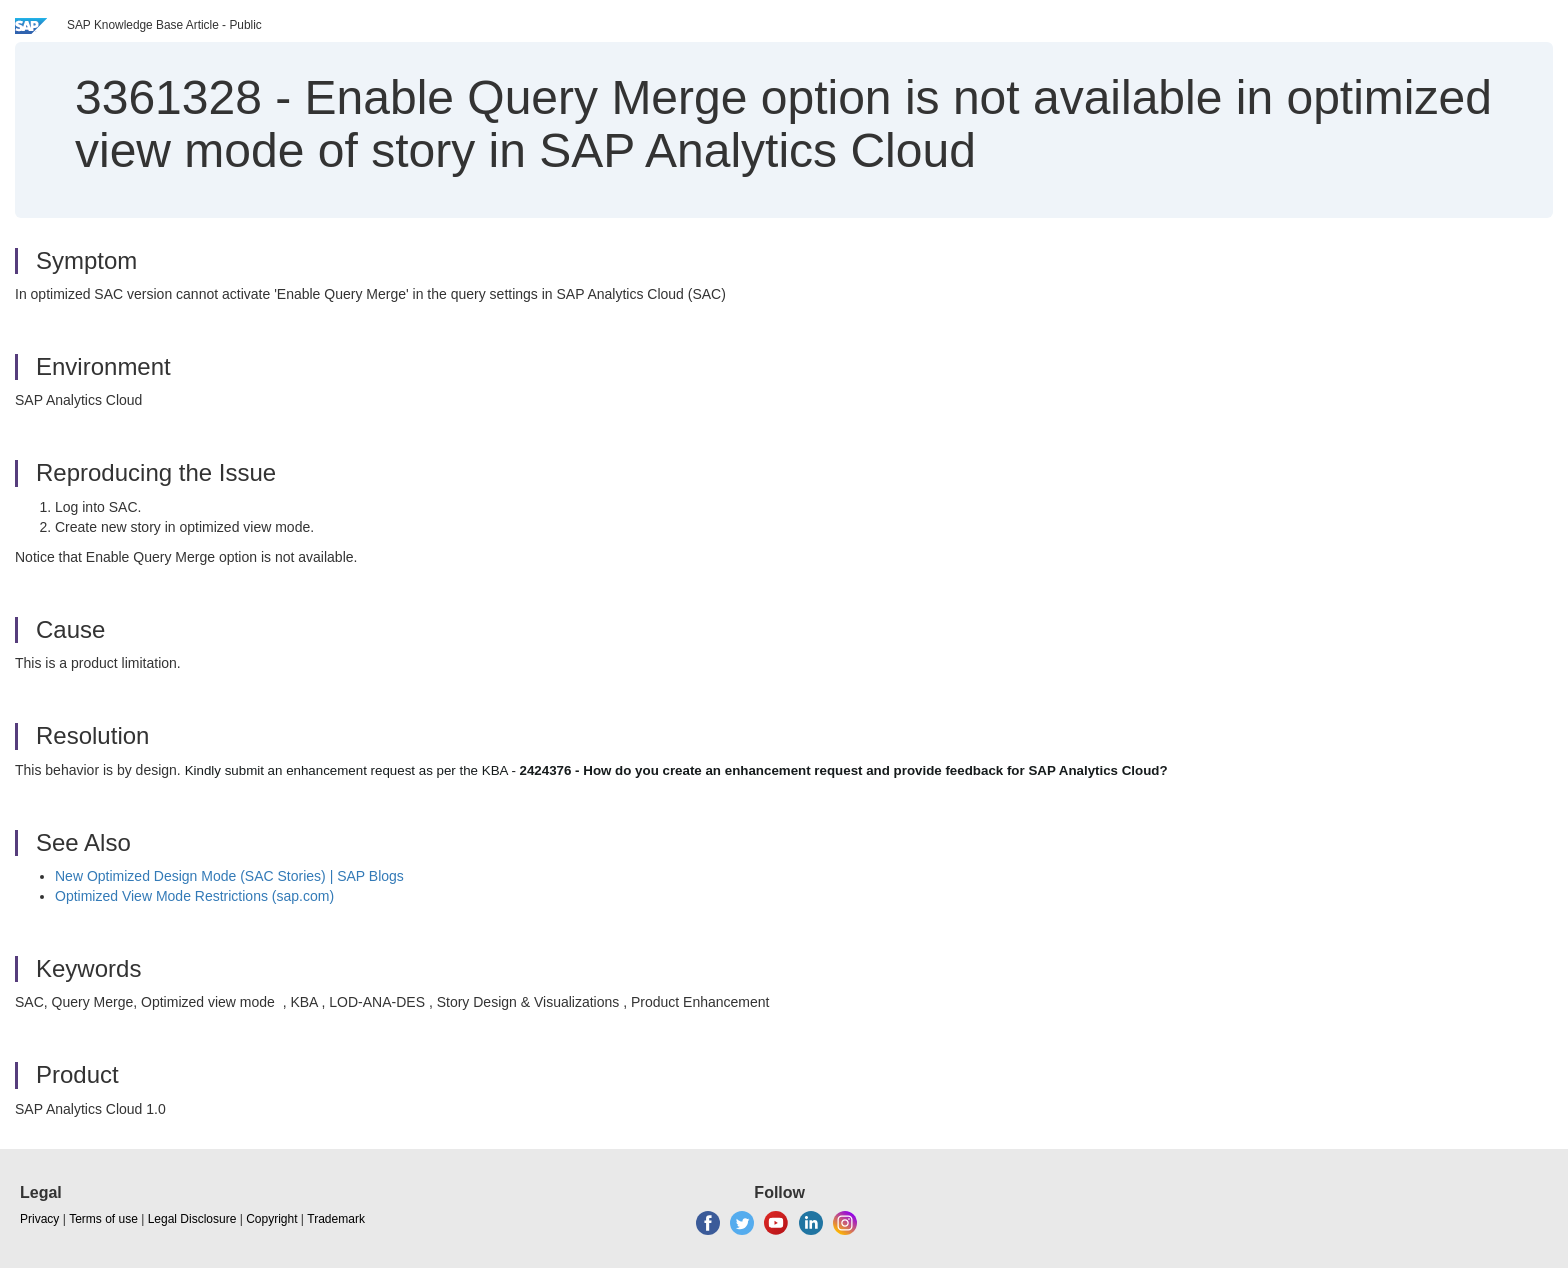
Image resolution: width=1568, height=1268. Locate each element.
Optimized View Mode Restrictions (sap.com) (194, 896)
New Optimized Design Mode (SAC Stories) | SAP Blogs (229, 876)
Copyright (271, 1219)
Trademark (336, 1219)
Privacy (39, 1219)
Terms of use (103, 1219)
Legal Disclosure (192, 1219)
